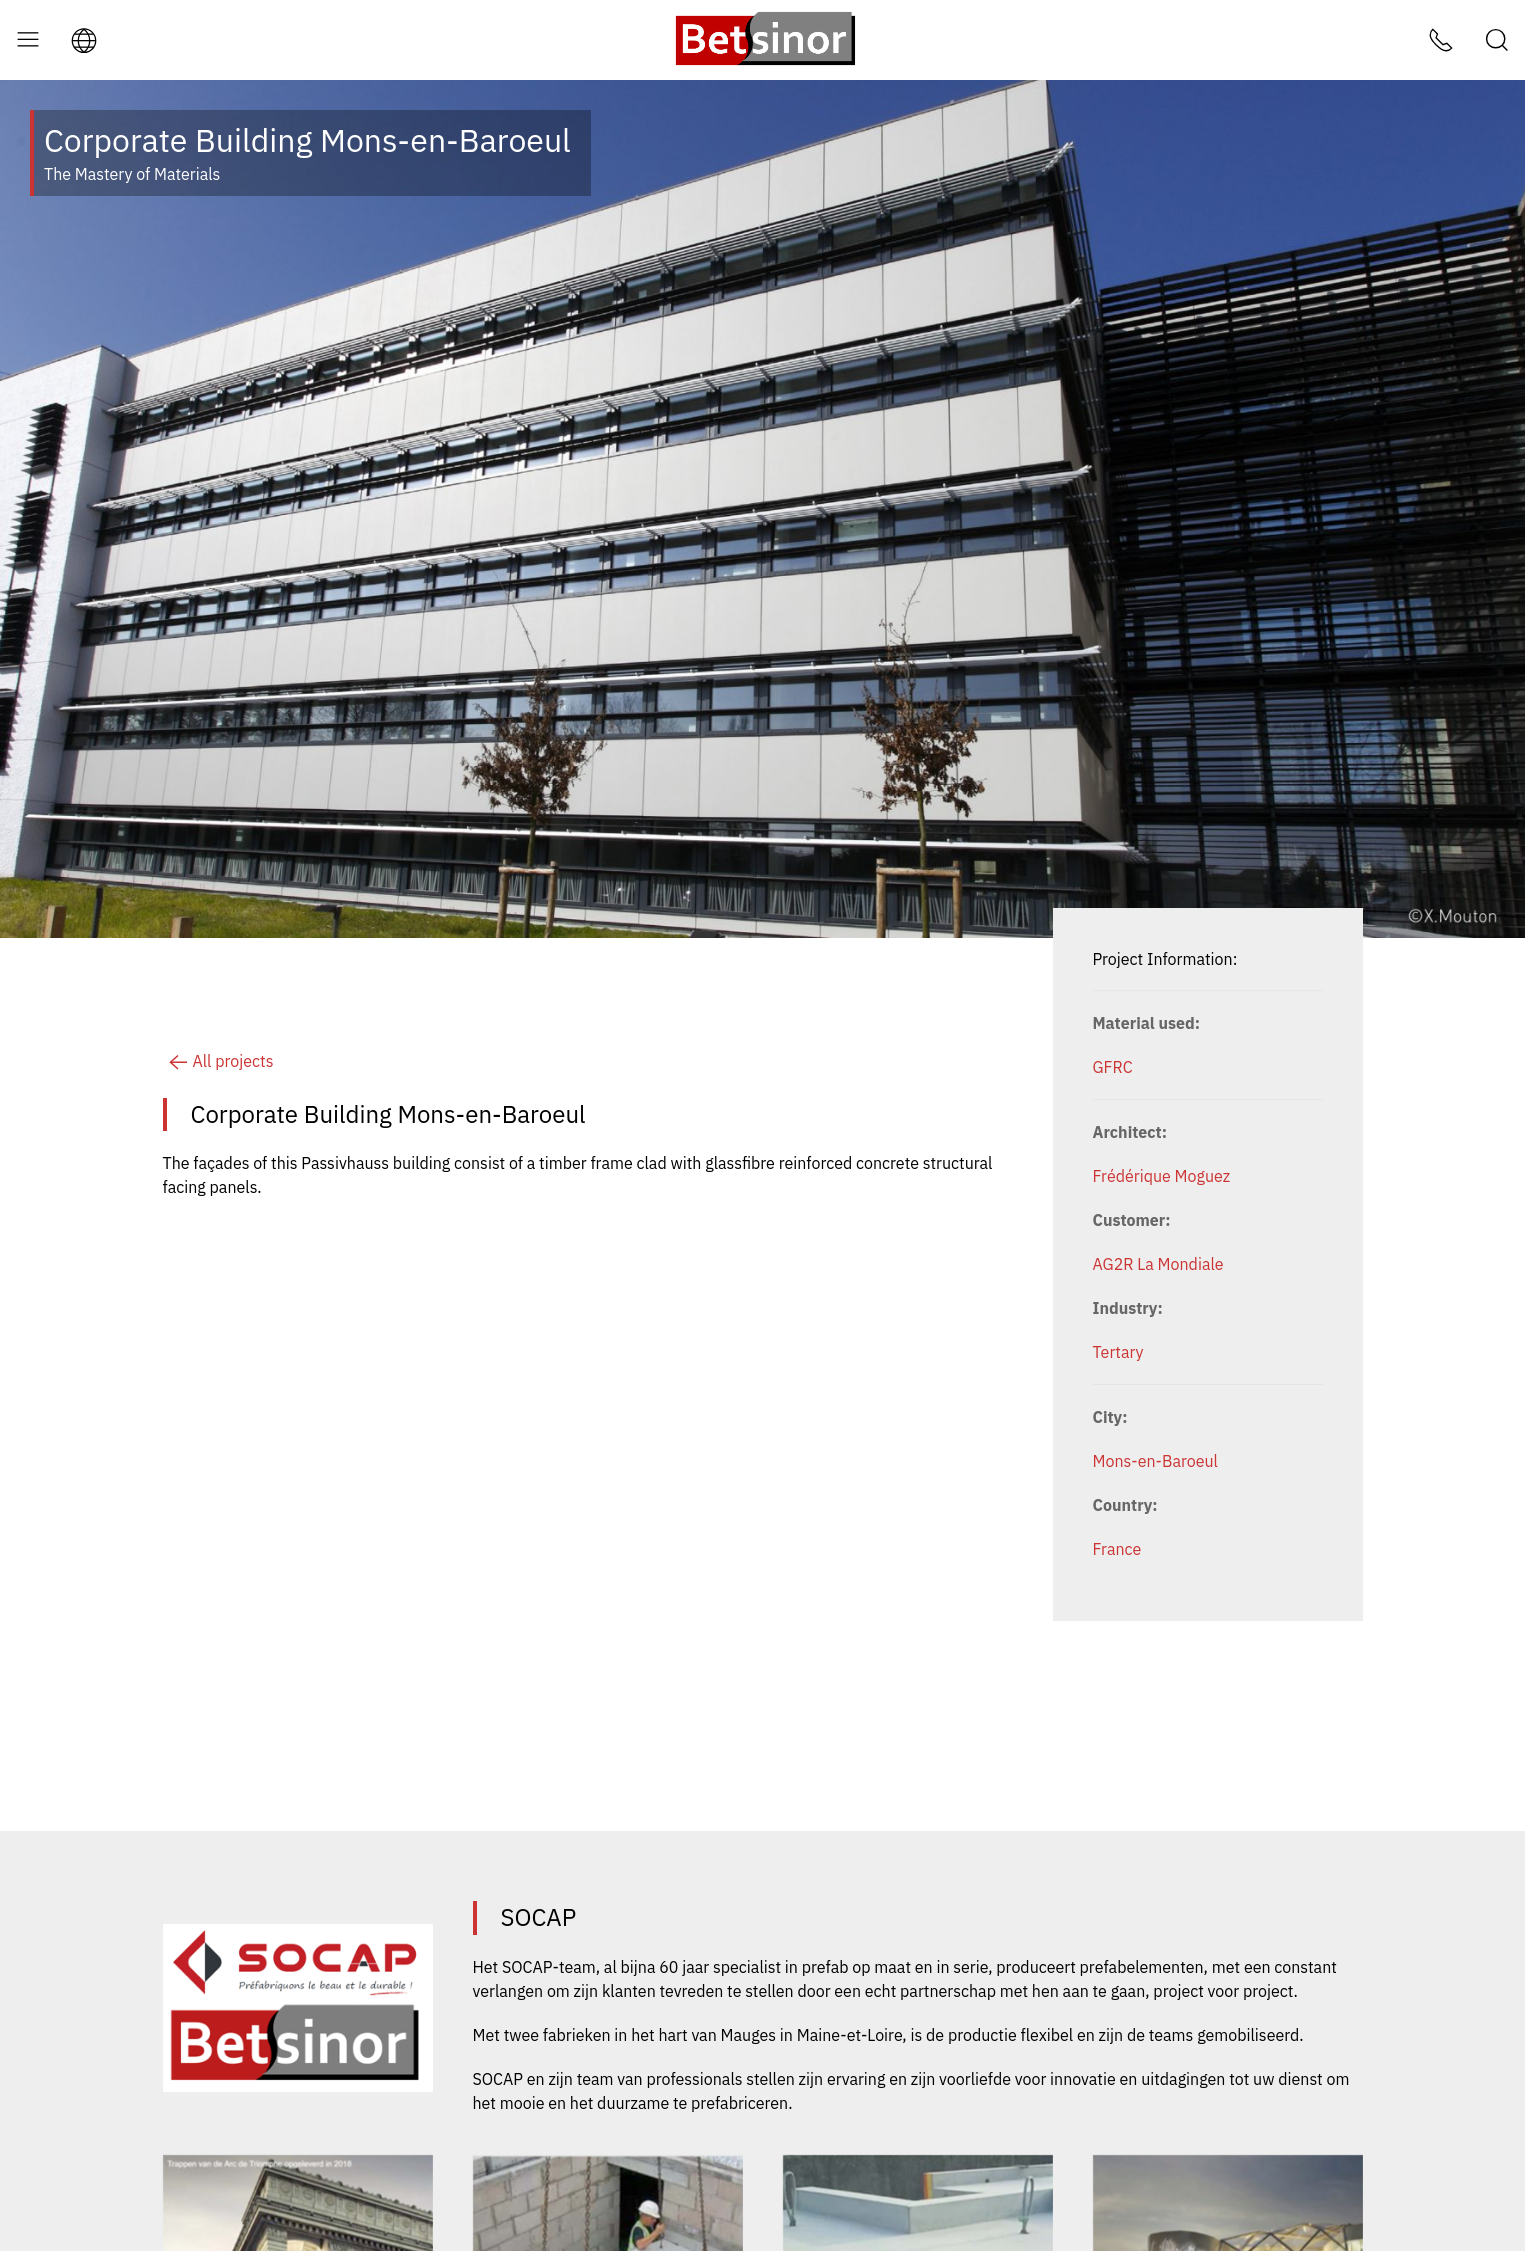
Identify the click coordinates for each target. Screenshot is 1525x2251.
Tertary (1118, 1352)
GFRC (1113, 1067)
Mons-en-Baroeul (1155, 1461)
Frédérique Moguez (1162, 1176)
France (1117, 1549)
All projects (218, 1061)
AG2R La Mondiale (1158, 1264)
